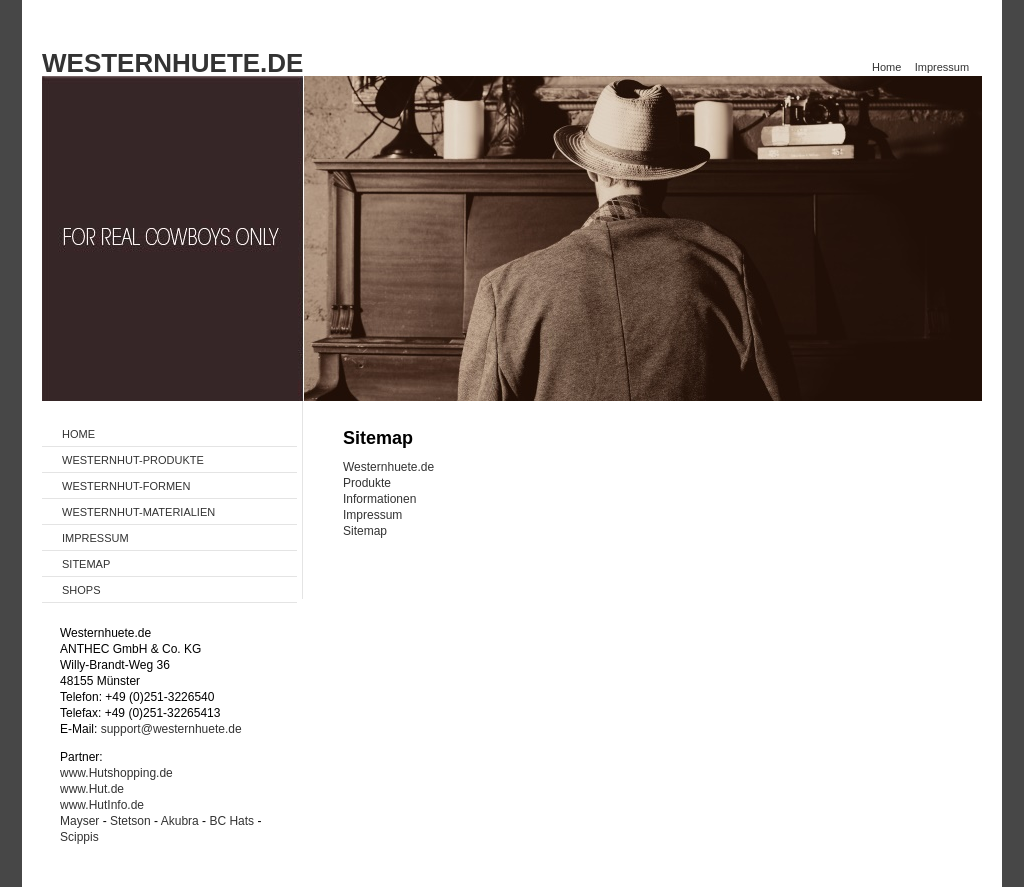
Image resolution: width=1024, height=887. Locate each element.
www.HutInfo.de (102, 805)
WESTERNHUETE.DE (172, 63)
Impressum (942, 67)
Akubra (180, 821)
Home (886, 67)
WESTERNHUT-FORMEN (126, 486)
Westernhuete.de (388, 467)
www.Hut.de (92, 789)
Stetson (130, 821)
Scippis (79, 837)
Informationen (379, 499)
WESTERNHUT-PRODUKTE (133, 460)
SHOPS (81, 590)
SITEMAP (86, 564)
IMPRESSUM (95, 538)
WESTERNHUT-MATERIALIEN (138, 512)
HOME (78, 434)
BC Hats (231, 821)
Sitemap (365, 531)
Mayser (79, 821)
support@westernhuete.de (171, 729)
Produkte (367, 483)
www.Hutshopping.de (116, 773)
